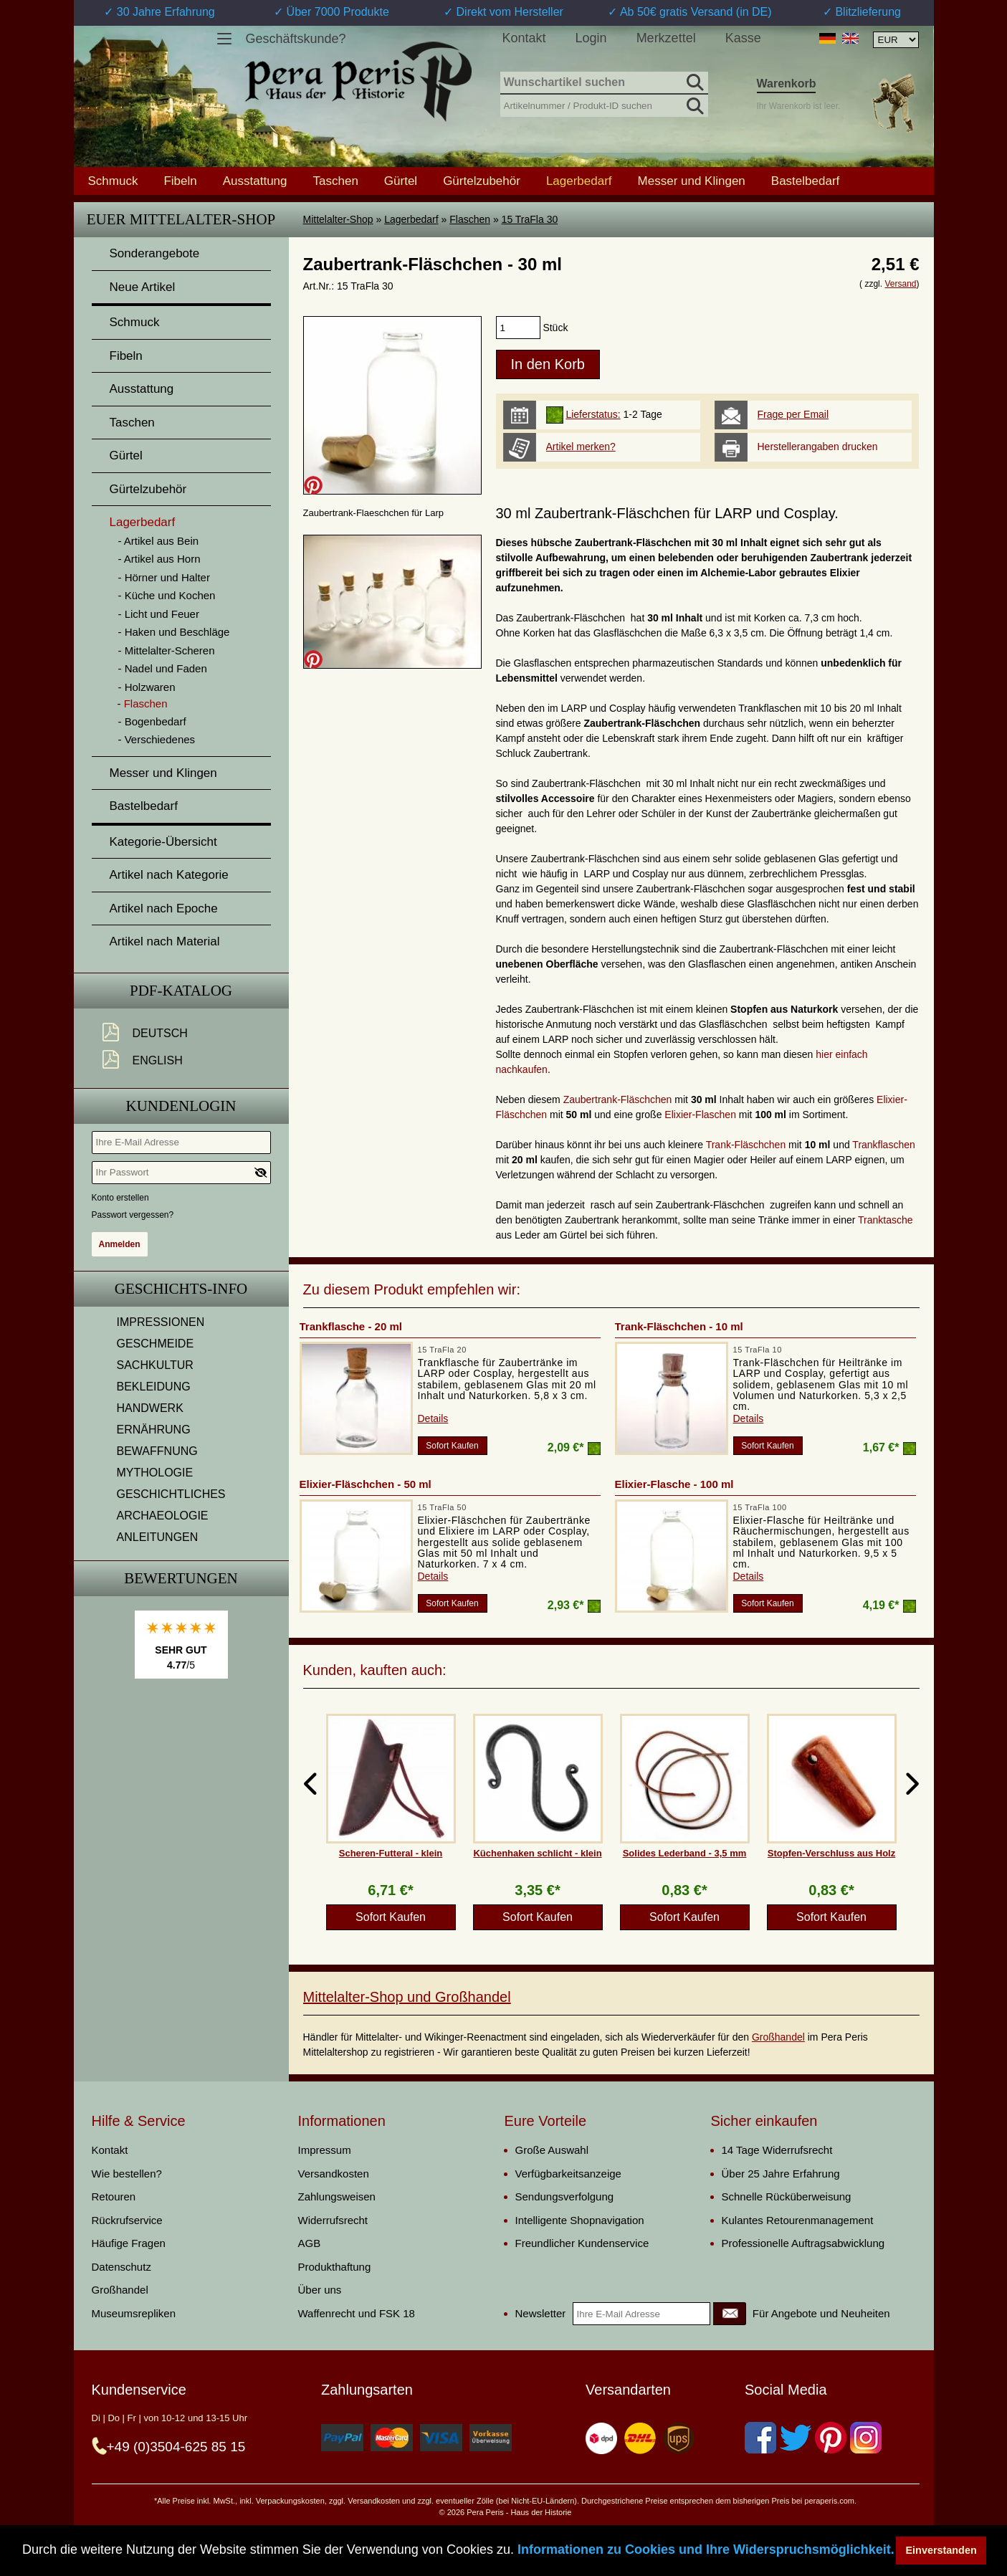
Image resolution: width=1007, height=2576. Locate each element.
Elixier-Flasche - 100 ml (674, 1484)
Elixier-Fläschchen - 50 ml (365, 1484)
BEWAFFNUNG (157, 1451)
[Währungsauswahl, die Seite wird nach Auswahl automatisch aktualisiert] (896, 40)
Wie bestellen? (127, 2173)
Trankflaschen (883, 1144)
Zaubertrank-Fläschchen (617, 1099)
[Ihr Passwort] (181, 1172)
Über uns (320, 2290)
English (158, 1060)
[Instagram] (866, 2437)
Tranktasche (885, 1220)
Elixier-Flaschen (700, 1114)
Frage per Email (793, 414)
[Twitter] (795, 2437)
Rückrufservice (127, 2220)
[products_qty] (518, 327)
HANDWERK (150, 1408)
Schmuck (113, 180)
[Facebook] (760, 2437)
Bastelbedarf (805, 180)
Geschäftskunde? (296, 39)
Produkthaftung (334, 2267)
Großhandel (778, 2037)
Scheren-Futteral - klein (390, 1853)
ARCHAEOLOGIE (163, 1515)
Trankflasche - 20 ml (351, 1326)
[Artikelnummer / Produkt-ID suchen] (604, 104)
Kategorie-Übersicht (163, 842)
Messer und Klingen (691, 180)
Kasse (743, 38)
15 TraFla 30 (530, 219)
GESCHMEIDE (155, 1343)
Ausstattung (255, 180)
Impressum (324, 2150)
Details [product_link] (433, 1418)
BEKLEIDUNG (154, 1386)
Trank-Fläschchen (746, 1144)
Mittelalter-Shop (338, 219)
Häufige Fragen (129, 2243)
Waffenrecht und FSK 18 (356, 2313)
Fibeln (179, 180)
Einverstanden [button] (941, 2550)
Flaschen (469, 219)
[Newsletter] (729, 2313)
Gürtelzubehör (481, 180)
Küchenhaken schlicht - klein (537, 1853)
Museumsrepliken (134, 2313)
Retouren (114, 2196)
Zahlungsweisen (337, 2196)
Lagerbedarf (411, 219)
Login (591, 38)
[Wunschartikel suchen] (604, 83)
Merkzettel (666, 38)
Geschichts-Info (181, 1288)
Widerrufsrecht (333, 2220)
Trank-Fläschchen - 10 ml (679, 1326)
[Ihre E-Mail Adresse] (181, 1142)
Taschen (335, 180)
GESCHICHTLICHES (171, 1494)
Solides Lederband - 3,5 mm (685, 1853)
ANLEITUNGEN (158, 1537)
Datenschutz (121, 2267)
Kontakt (524, 38)
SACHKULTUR (155, 1365)
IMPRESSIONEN (161, 1322)
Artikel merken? (581, 446)
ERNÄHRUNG (154, 1429)
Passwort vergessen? (133, 1215)
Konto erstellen (120, 1198)
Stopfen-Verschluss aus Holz (831, 1853)
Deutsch (160, 1033)
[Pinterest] (830, 2437)
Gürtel (400, 180)
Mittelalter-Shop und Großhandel (407, 1997)
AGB (309, 2243)
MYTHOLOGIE (155, 1472)
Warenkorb (786, 83)
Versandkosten (333, 2173)
